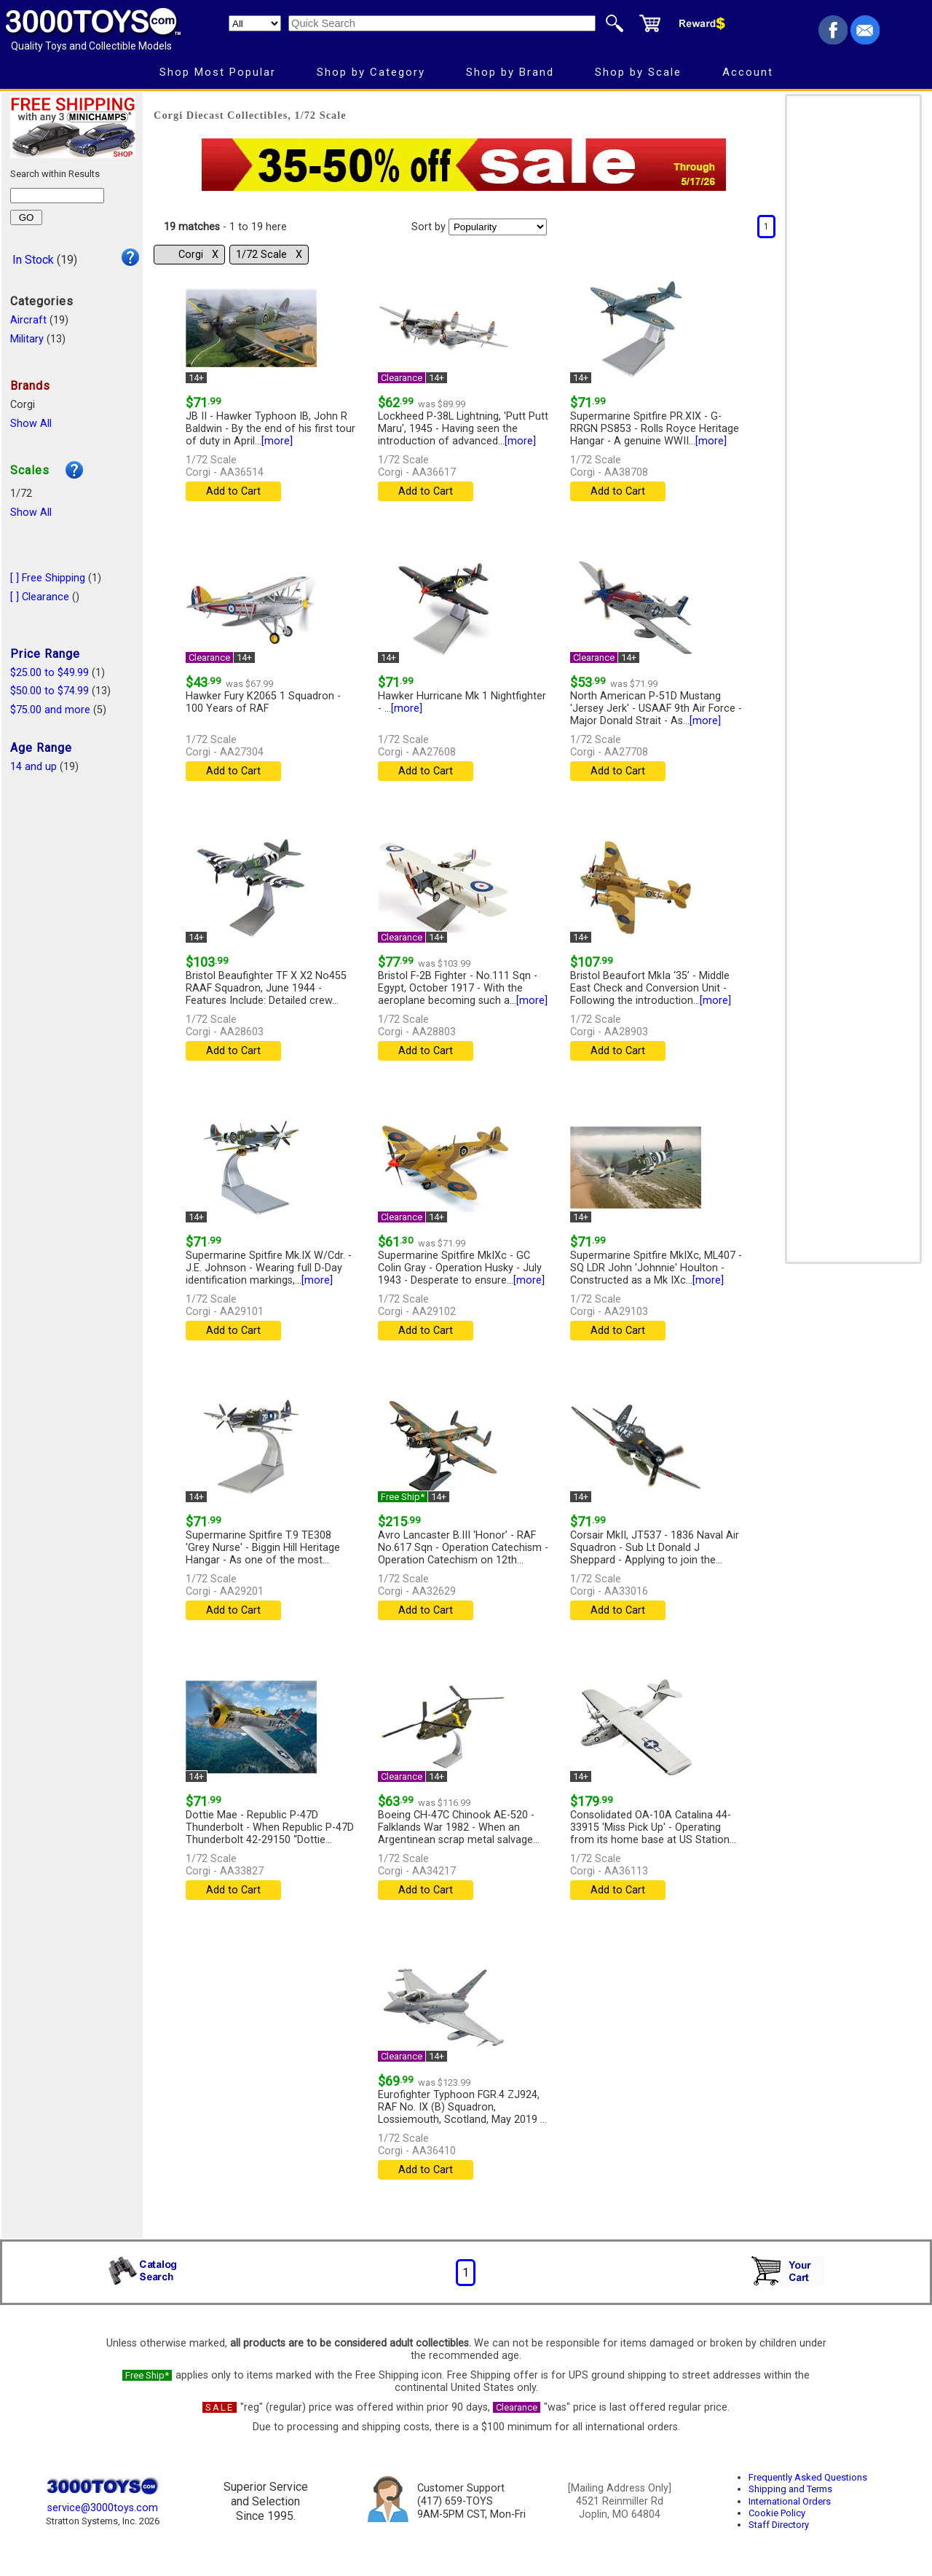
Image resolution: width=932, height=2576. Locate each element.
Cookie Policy (777, 2513)
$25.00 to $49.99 (49, 673)
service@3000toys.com (102, 2508)
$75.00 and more (50, 710)
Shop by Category (371, 72)
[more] (277, 441)
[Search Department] (255, 23)
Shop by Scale (638, 72)
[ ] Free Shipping (47, 578)
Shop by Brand (510, 72)
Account (747, 72)
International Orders (790, 2501)
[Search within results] (57, 195)
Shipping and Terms (790, 2488)
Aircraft (28, 320)
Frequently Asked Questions (808, 2477)
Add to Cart (233, 491)
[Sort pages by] (498, 227)
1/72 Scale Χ (269, 254)
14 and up (33, 767)
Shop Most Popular (217, 72)
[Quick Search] (442, 23)
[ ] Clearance (39, 597)
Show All (31, 423)
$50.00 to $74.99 (49, 691)
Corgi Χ (198, 254)
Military (27, 339)
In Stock (33, 260)
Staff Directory (779, 2524)
